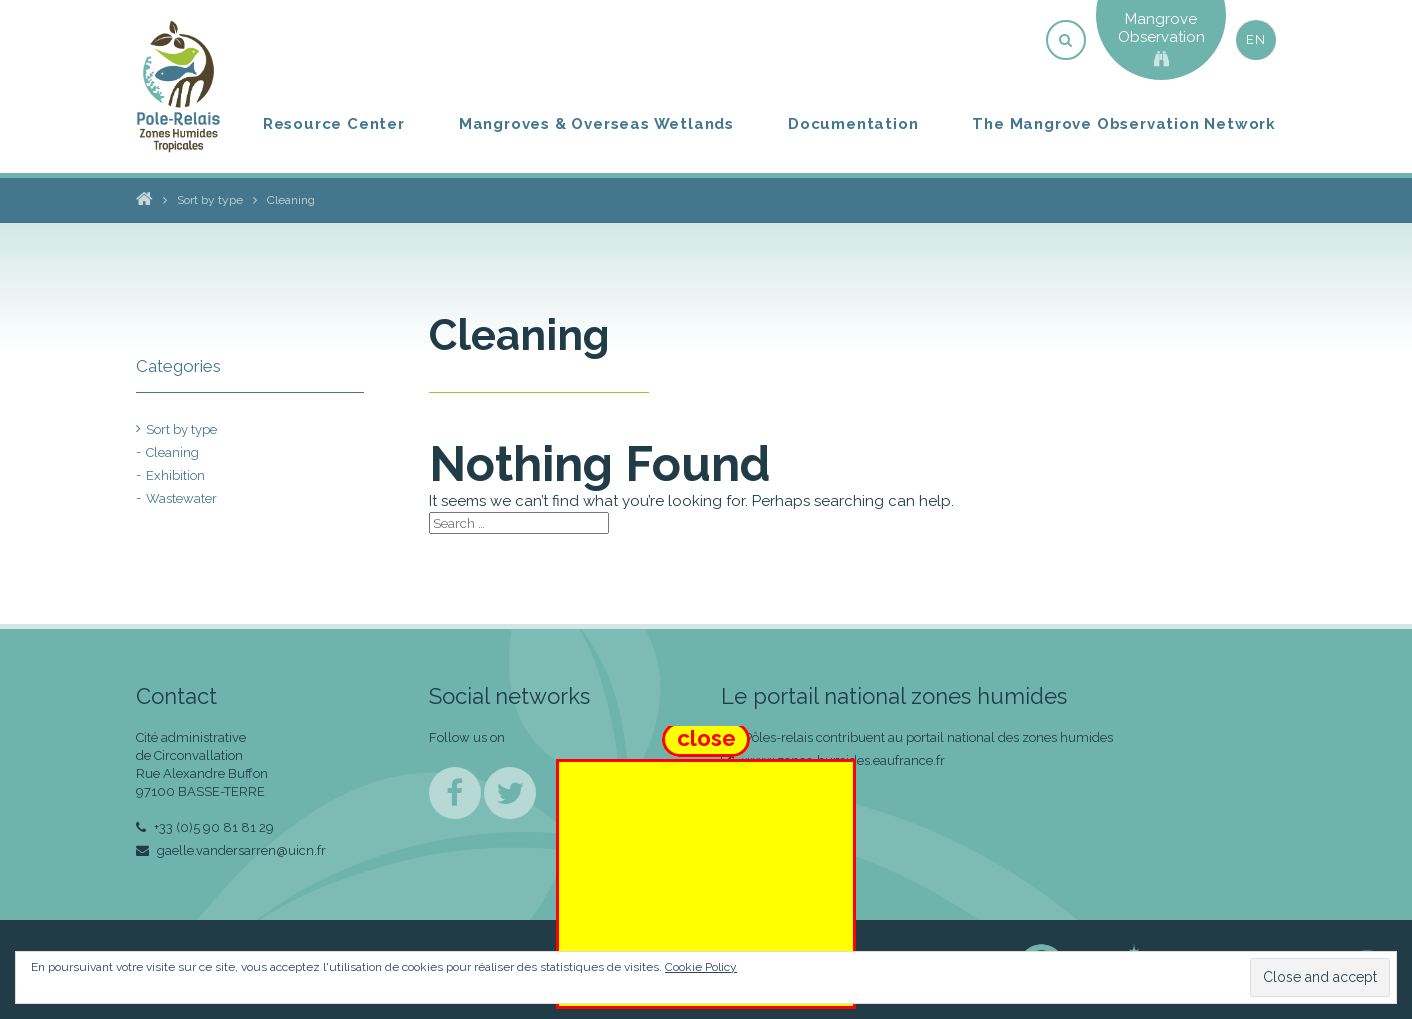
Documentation (853, 124)
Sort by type (181, 429)
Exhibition (175, 475)
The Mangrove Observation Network (1124, 124)
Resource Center (334, 124)
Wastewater (181, 498)
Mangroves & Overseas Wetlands (596, 124)
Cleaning (172, 452)
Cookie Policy (701, 967)
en (1255, 39)
